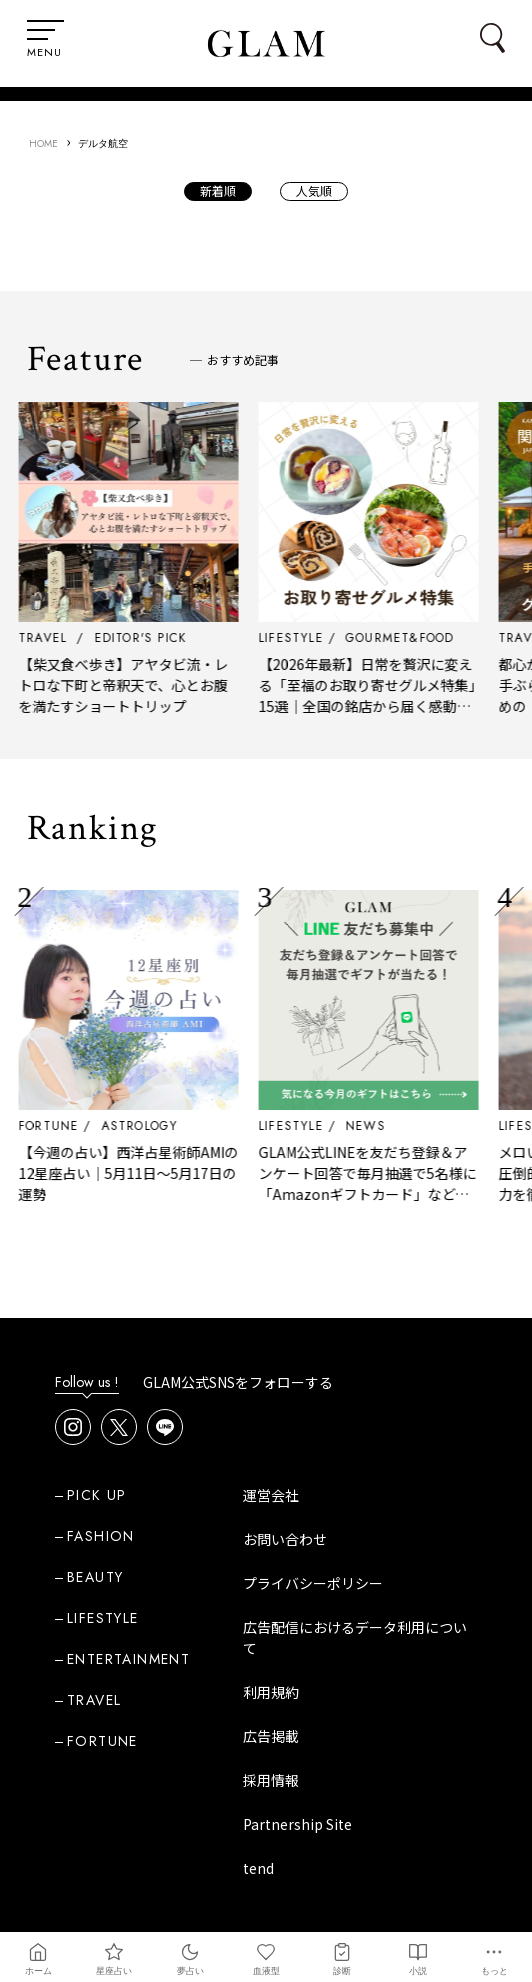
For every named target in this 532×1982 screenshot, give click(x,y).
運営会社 (271, 1495)
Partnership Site (297, 1824)
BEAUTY (95, 1577)
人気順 (314, 190)
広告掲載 (271, 1736)
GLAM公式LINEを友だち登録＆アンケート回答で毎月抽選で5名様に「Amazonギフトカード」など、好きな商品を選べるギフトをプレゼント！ (387, 1194)
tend (258, 1868)
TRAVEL (94, 1700)
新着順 (218, 190)
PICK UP (97, 1495)
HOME (43, 143)
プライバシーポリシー (313, 1583)
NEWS (385, 1126)
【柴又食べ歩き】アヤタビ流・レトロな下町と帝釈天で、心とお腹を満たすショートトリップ (143, 685)
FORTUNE (68, 1126)
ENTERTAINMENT (128, 1659)
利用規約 (271, 1692)
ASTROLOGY (158, 1126)
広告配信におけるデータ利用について (355, 1637)
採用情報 (271, 1780)
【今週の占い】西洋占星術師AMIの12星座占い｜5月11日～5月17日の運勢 (148, 1173)
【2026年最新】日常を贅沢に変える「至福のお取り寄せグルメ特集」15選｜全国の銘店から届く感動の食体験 (386, 695)
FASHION (101, 1536)
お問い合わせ (285, 1539)
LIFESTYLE (310, 1126)
